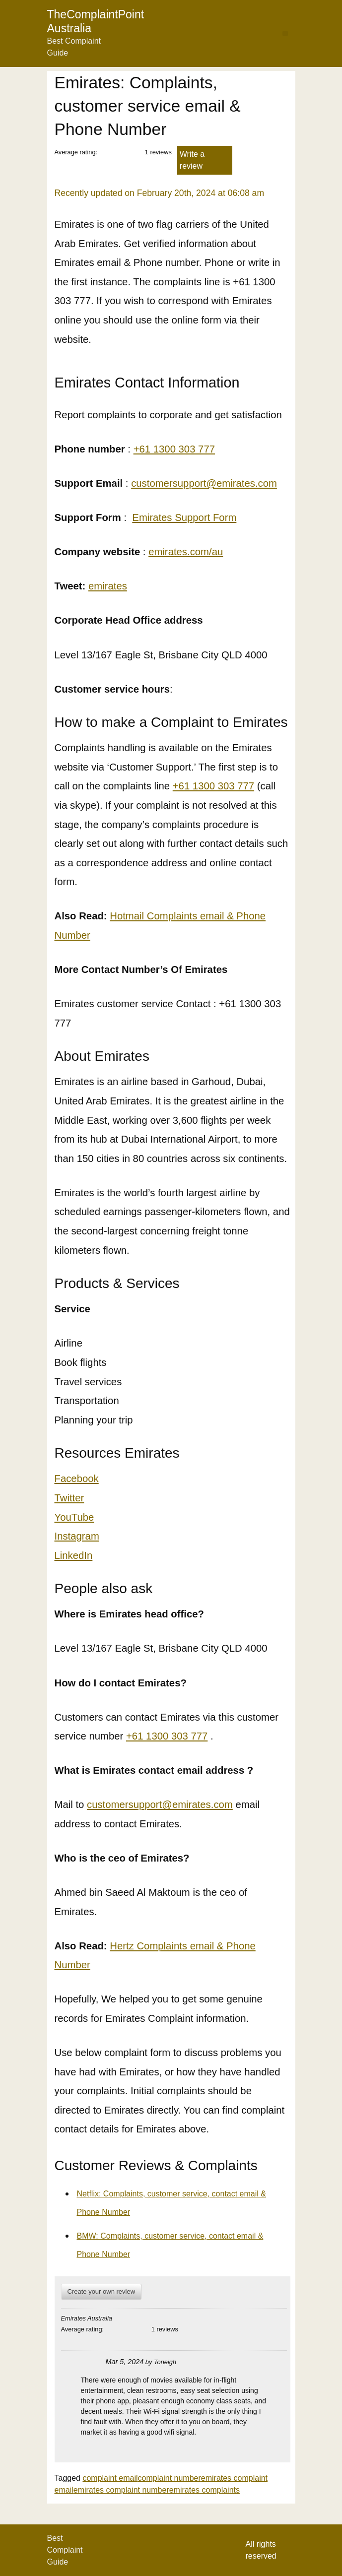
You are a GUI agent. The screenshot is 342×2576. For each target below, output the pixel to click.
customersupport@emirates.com (204, 483)
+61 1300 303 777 (174, 449)
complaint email (109, 2478)
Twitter (69, 1497)
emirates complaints (204, 2490)
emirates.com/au (185, 551)
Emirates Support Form (184, 517)
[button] (285, 33)
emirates (107, 585)
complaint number (169, 2478)
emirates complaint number (121, 2490)
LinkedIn (74, 1555)
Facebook (77, 1478)
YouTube (74, 1517)
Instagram (77, 1536)
